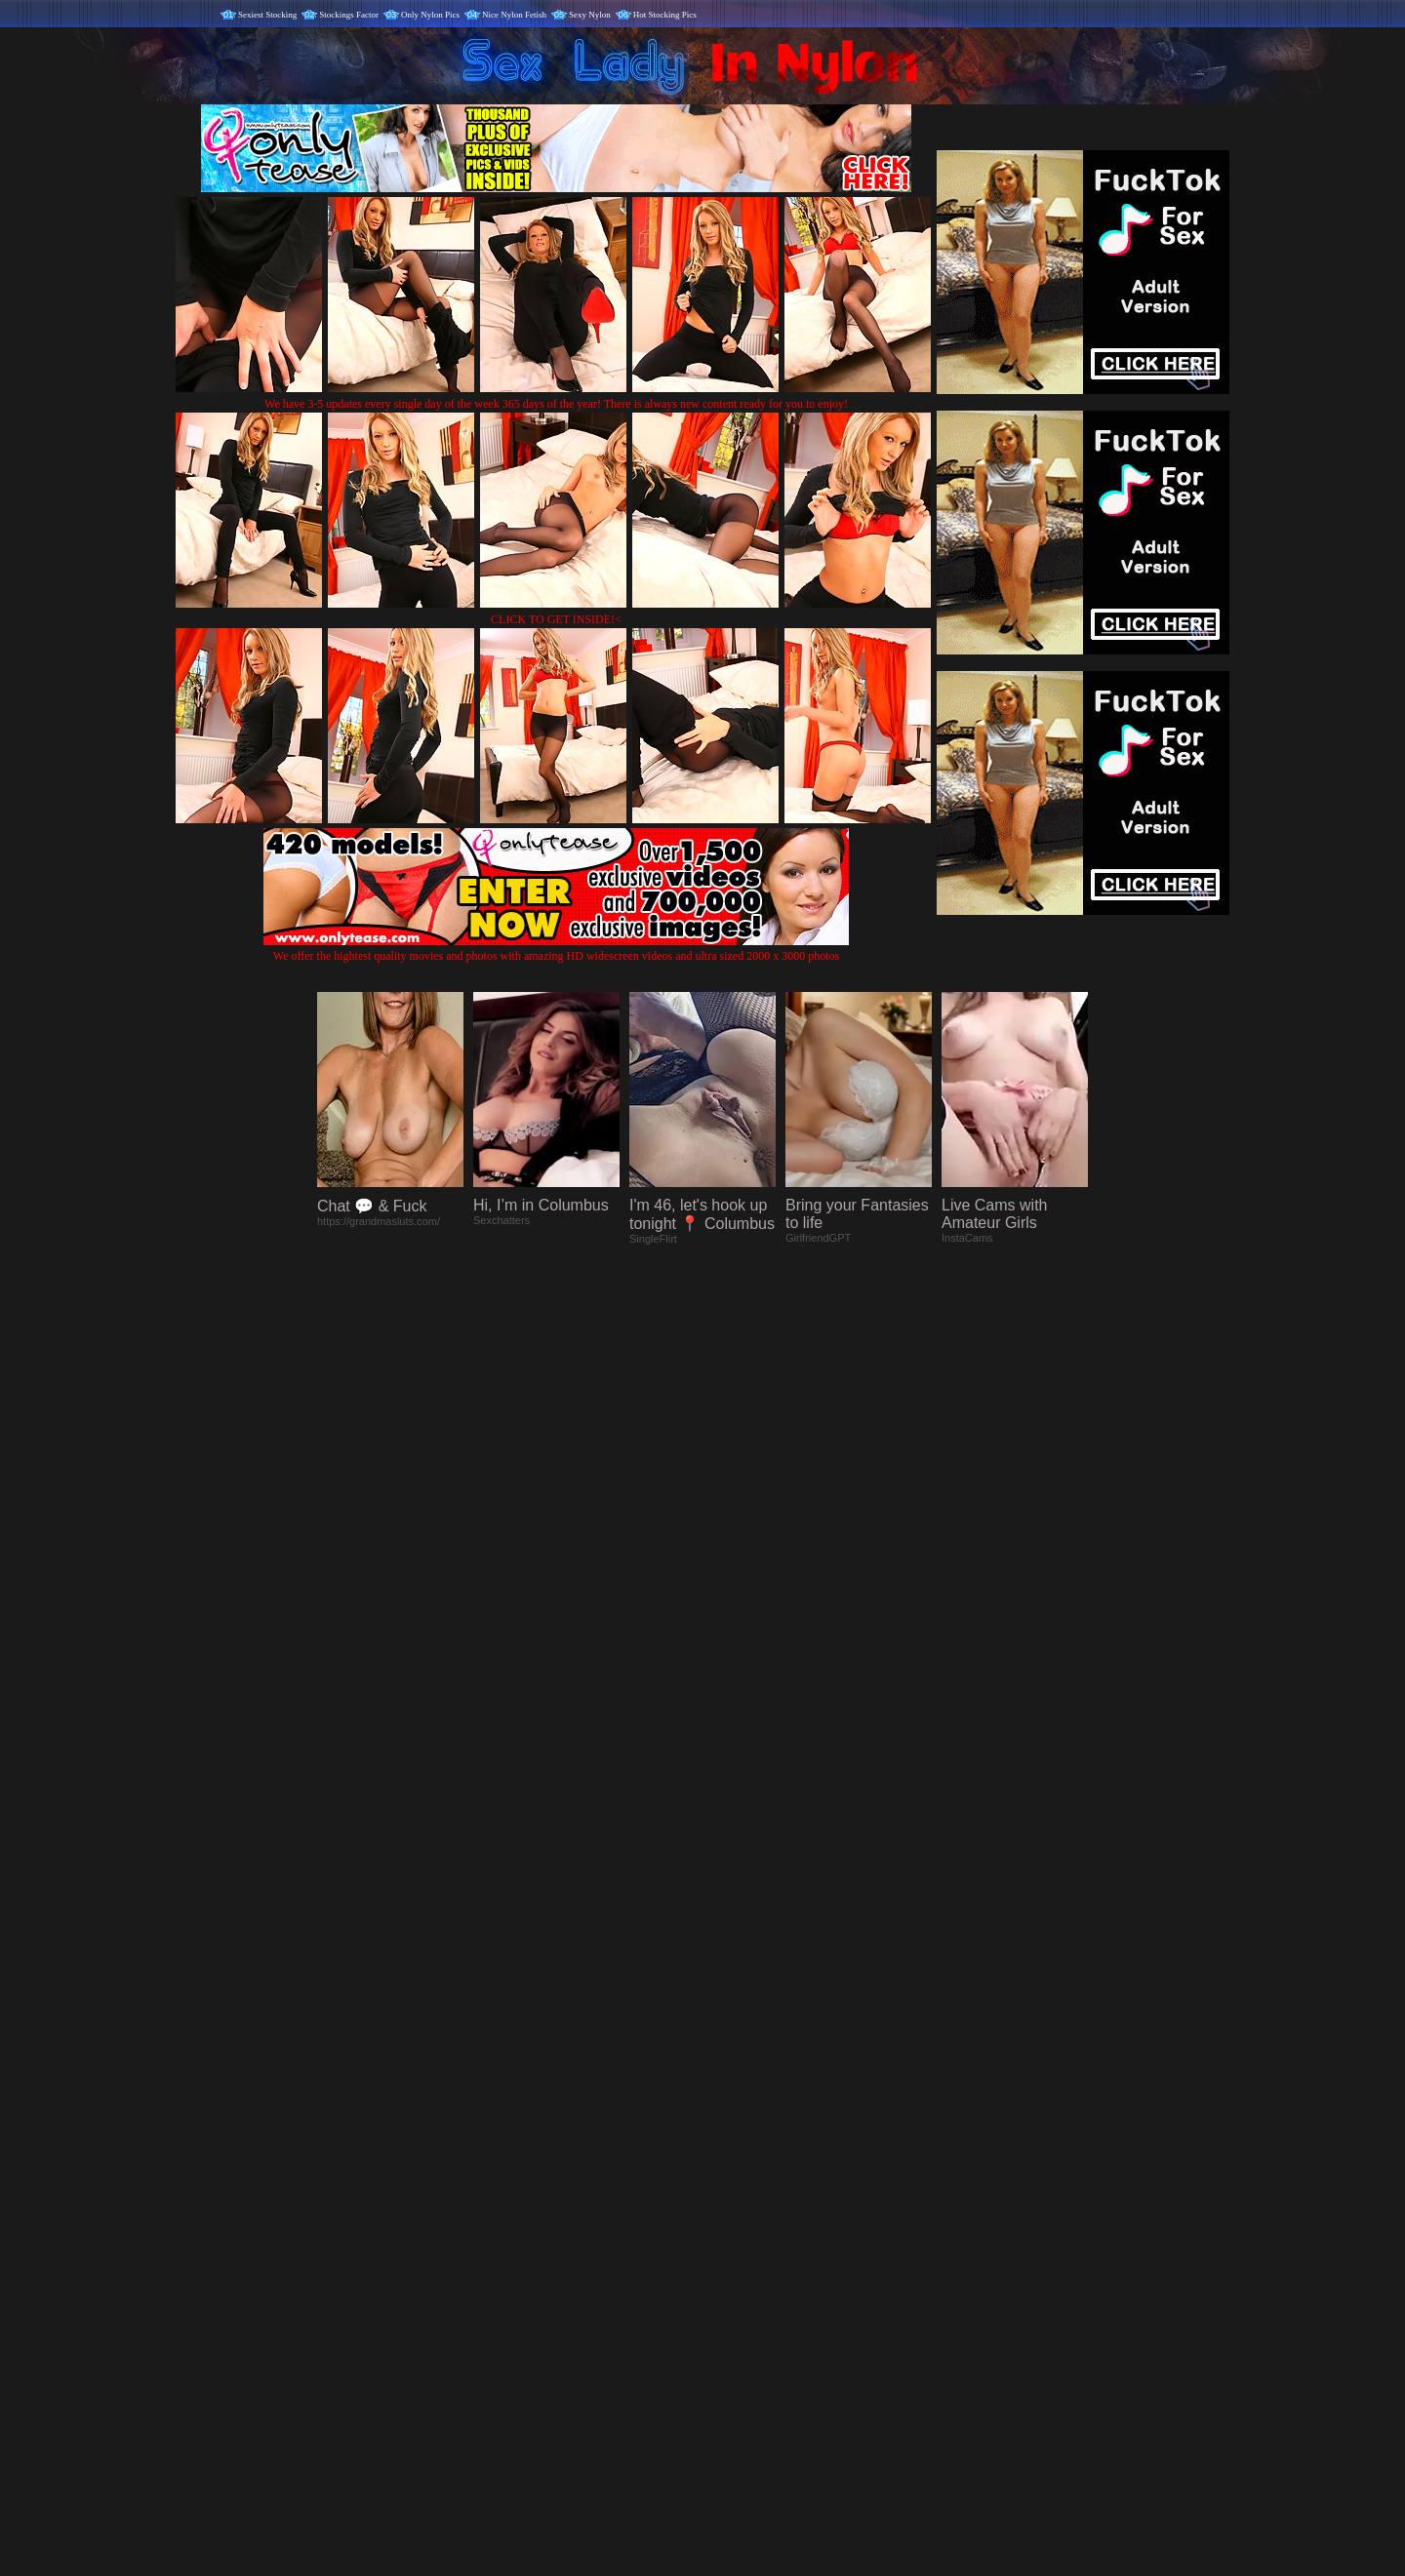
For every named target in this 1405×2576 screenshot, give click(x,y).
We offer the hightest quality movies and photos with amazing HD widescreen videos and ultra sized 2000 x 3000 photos (556, 948)
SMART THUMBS (737, 2168)
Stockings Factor (349, 15)
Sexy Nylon (590, 15)
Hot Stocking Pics (665, 15)
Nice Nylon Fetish (514, 15)
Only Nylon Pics (430, 15)
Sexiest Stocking (267, 15)
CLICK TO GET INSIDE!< (556, 619)
